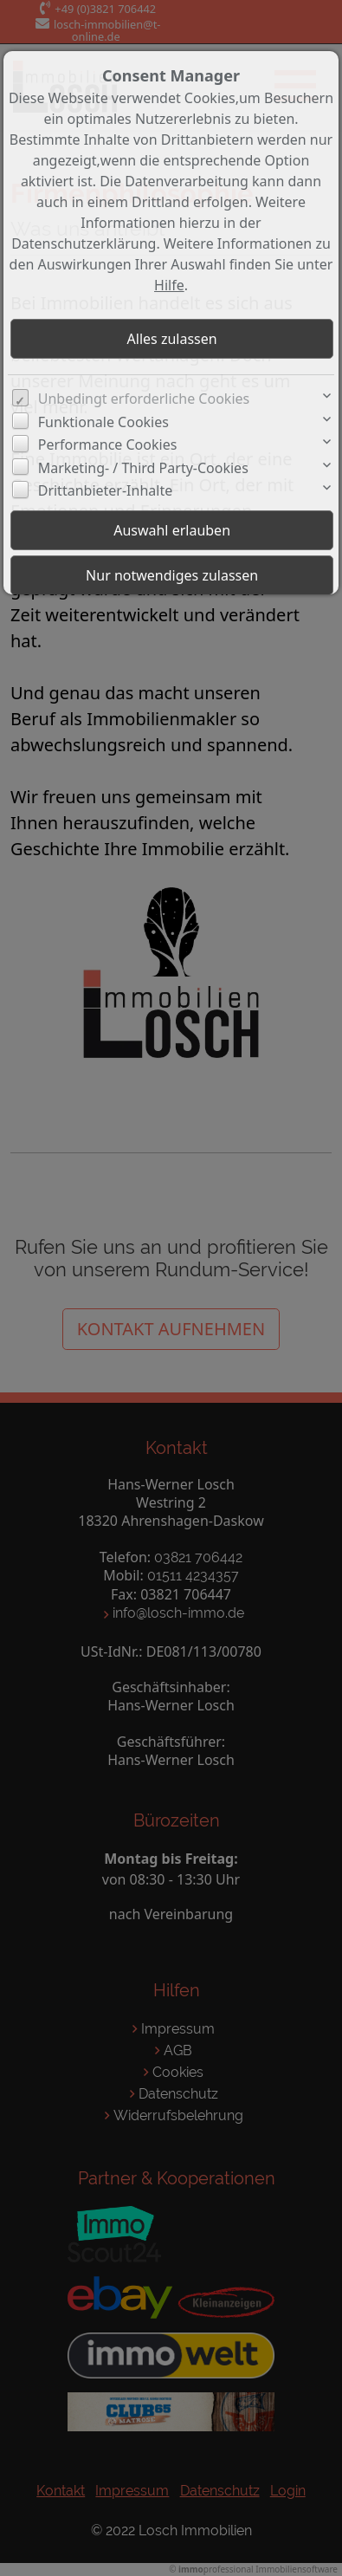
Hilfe (169, 285)
